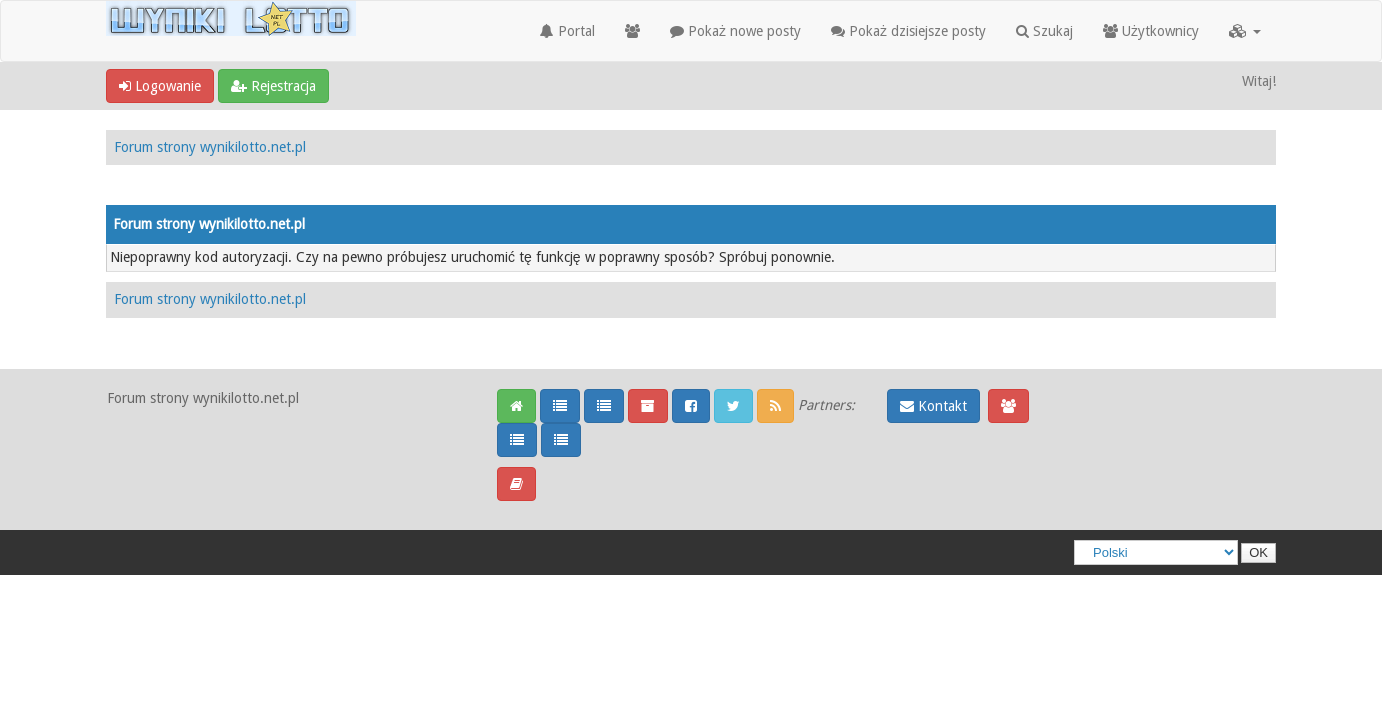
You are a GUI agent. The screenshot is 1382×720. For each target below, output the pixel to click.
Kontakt (933, 406)
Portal (567, 31)
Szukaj (1044, 31)
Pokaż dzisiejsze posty (908, 31)
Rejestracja (273, 86)
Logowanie (160, 86)
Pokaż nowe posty (735, 31)
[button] (1245, 31)
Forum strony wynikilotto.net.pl (210, 147)
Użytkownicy (1151, 31)
